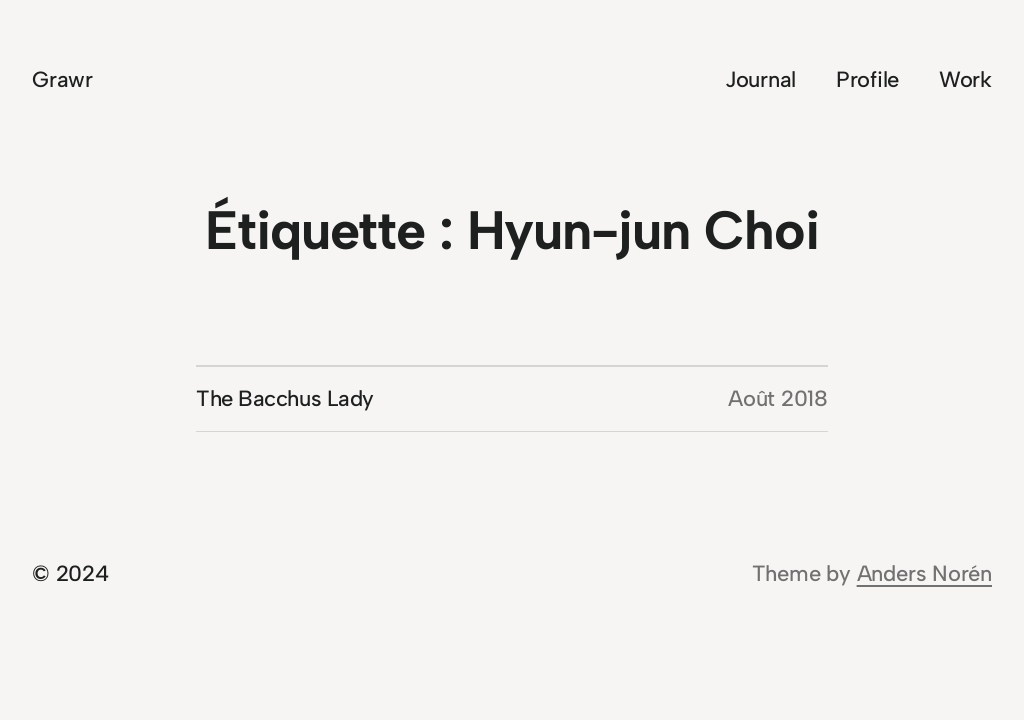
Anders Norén (924, 573)
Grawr (62, 79)
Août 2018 (778, 398)
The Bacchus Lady (285, 398)
